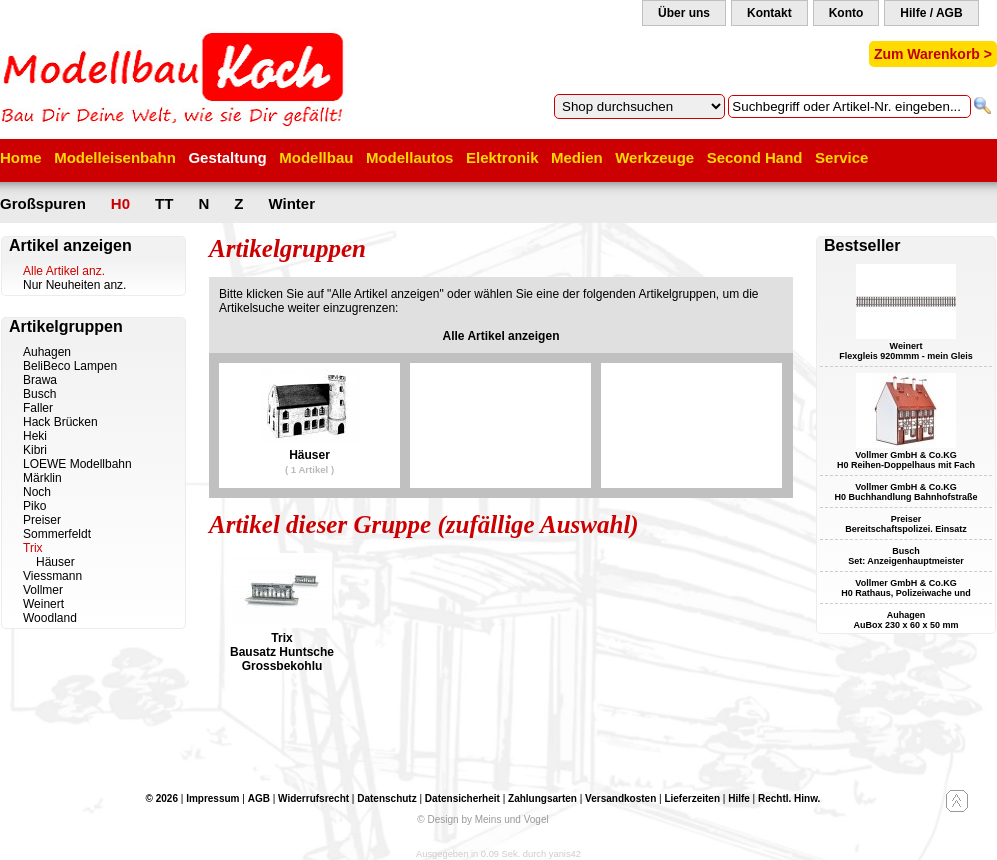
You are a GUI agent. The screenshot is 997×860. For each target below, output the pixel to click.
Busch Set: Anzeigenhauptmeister (906, 556)
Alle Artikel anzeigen (501, 336)
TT (164, 203)
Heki (35, 436)
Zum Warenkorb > (933, 54)
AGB (259, 798)
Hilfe (739, 798)
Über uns (684, 13)
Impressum (212, 798)
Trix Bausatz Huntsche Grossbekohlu (282, 652)
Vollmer (43, 590)
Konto (846, 13)
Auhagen (47, 352)
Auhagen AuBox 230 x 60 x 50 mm (905, 620)
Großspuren (43, 203)
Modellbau (316, 157)
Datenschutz (386, 798)
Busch (39, 394)
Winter (291, 203)
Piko (34, 506)
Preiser (42, 520)
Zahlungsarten (542, 798)
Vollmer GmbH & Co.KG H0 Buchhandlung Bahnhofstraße (905, 492)
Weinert (43, 604)
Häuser (55, 562)
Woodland (50, 618)
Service (841, 157)
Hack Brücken (60, 422)
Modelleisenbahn (115, 157)
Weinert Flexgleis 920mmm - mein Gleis (906, 351)
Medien (577, 157)
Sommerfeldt (57, 534)
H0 (120, 203)
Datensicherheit (462, 798)
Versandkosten (620, 798)
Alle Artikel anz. (64, 271)
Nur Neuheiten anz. (74, 285)
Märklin (42, 478)
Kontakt (769, 13)
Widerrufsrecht (313, 798)
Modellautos (410, 157)
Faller (38, 408)
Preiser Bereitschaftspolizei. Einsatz (906, 524)
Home (21, 157)
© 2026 (162, 798)
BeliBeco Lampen (70, 366)
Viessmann (52, 576)
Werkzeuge (654, 157)
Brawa (40, 380)
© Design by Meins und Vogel (482, 819)
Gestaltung (227, 157)
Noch (37, 492)
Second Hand (755, 157)
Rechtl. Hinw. (789, 798)
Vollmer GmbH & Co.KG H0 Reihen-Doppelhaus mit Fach (906, 460)
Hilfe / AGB (931, 13)
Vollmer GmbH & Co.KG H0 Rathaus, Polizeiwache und (906, 588)
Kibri (35, 450)
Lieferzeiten (692, 798)
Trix (33, 548)
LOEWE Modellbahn (77, 464)
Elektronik (502, 157)
